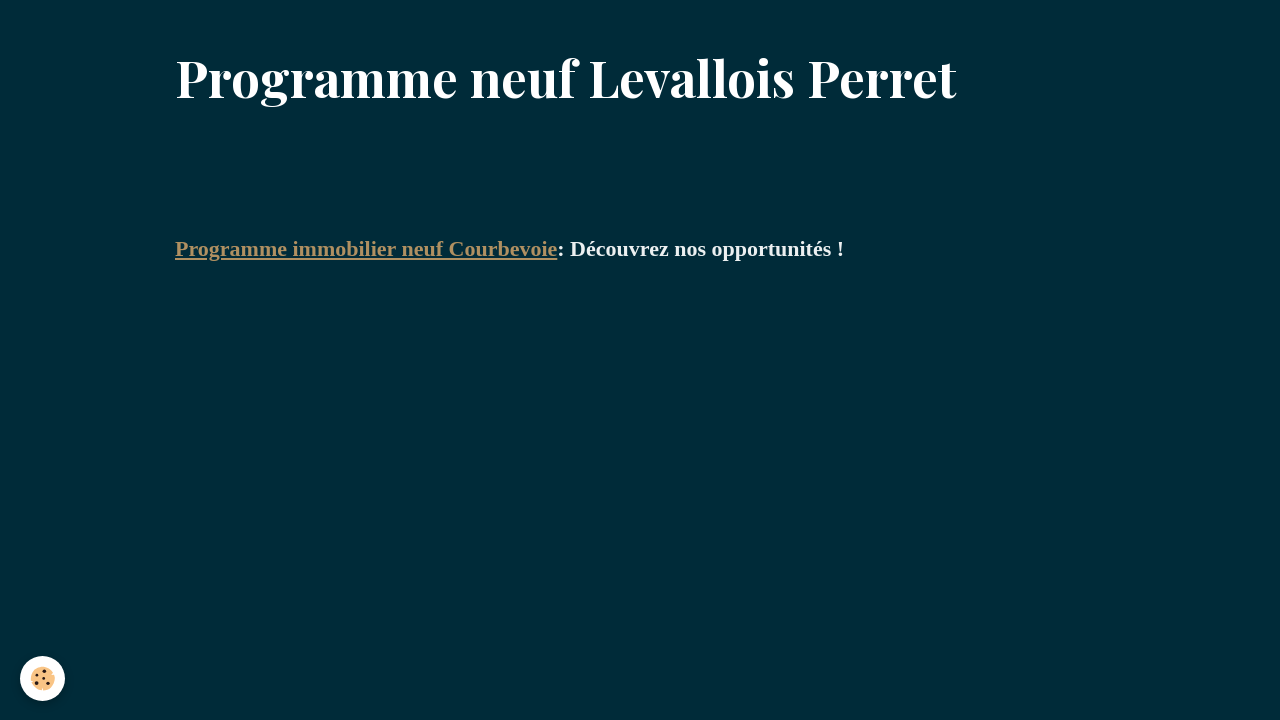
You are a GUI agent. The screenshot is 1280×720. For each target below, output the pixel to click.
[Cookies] (42, 678)
